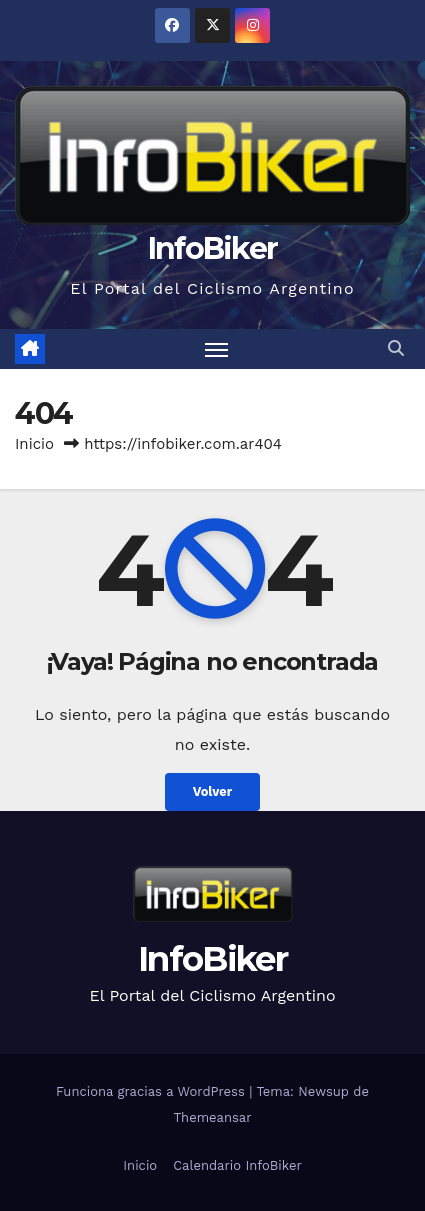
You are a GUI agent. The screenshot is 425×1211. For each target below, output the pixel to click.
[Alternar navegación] (217, 349)
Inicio (34, 444)
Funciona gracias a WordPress (152, 1091)
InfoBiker (213, 248)
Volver (213, 791)
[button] (396, 348)
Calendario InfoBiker (237, 1165)
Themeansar (213, 1117)
